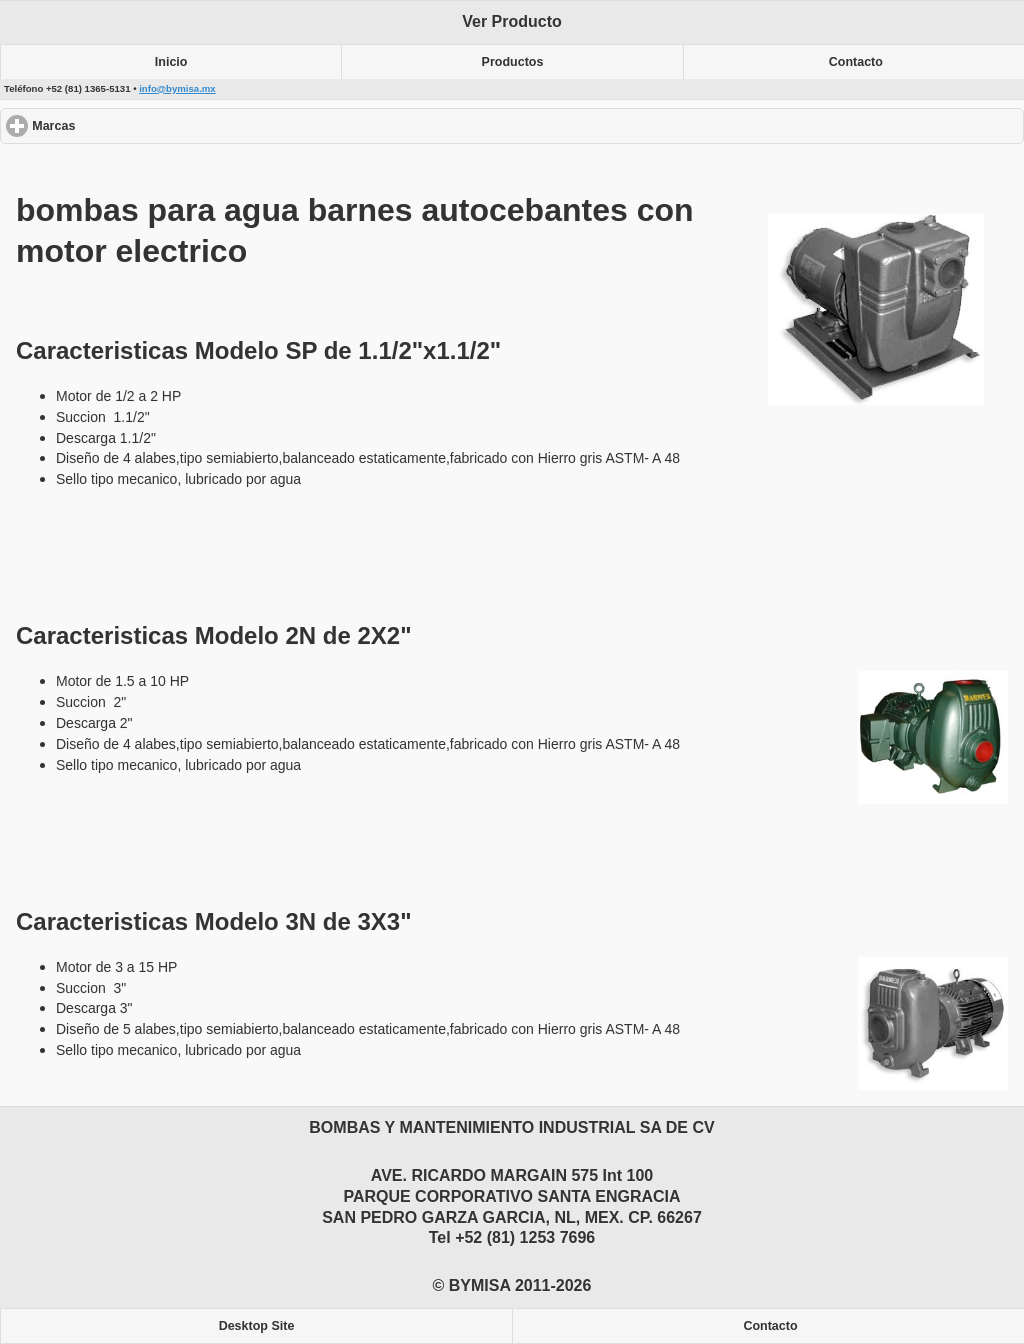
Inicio (171, 62)
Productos (513, 62)
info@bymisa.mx (177, 88)
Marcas (126, 125)
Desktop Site (257, 1326)
